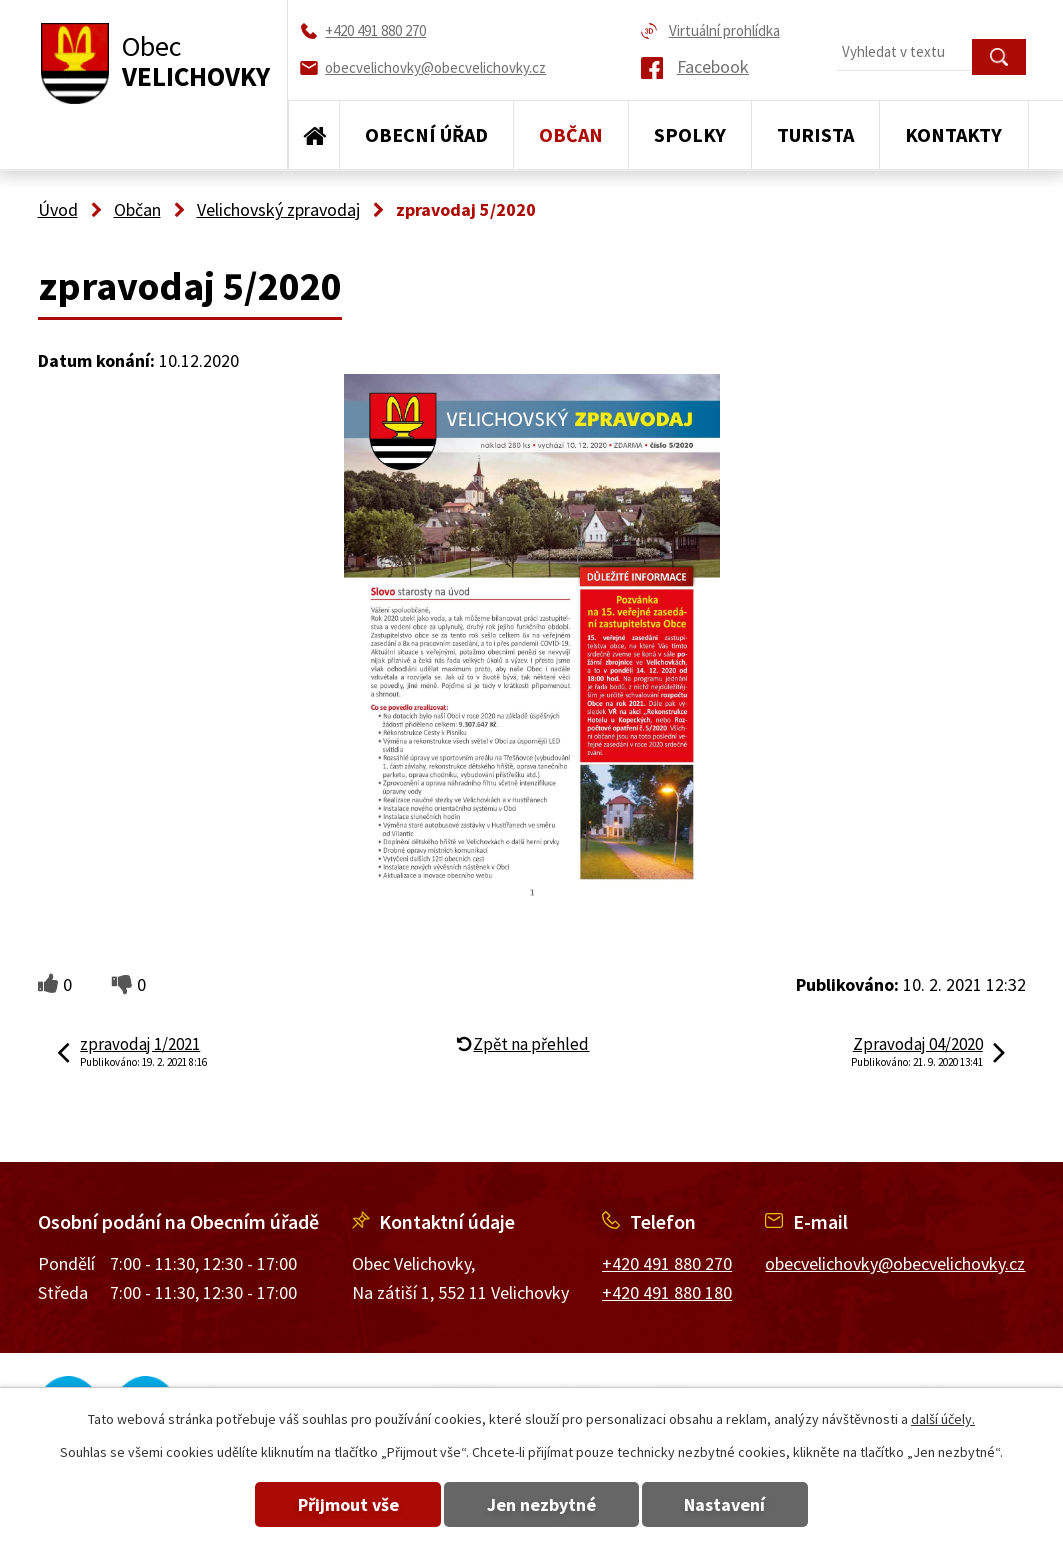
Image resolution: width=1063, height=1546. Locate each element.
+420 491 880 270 (667, 1263)
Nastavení (729, 1504)
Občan (571, 134)
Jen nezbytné (541, 1504)
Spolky (690, 134)
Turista (815, 134)
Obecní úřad (426, 134)
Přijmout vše (343, 1504)
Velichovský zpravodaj (278, 209)
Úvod (314, 135)
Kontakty (953, 134)
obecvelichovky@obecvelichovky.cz (895, 1263)
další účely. (943, 1419)
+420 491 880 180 (667, 1292)
